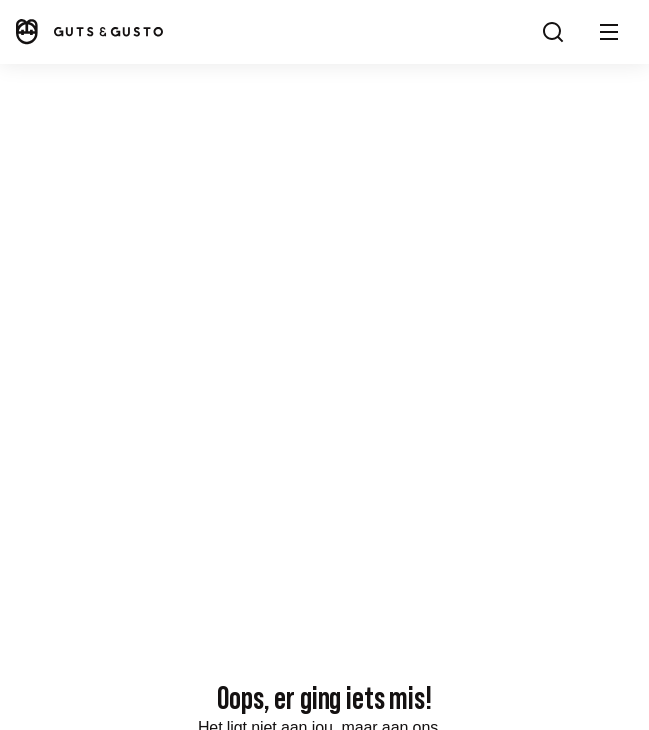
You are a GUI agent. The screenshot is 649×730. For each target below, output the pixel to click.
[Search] (553, 32)
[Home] (88, 31)
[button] (609, 32)
